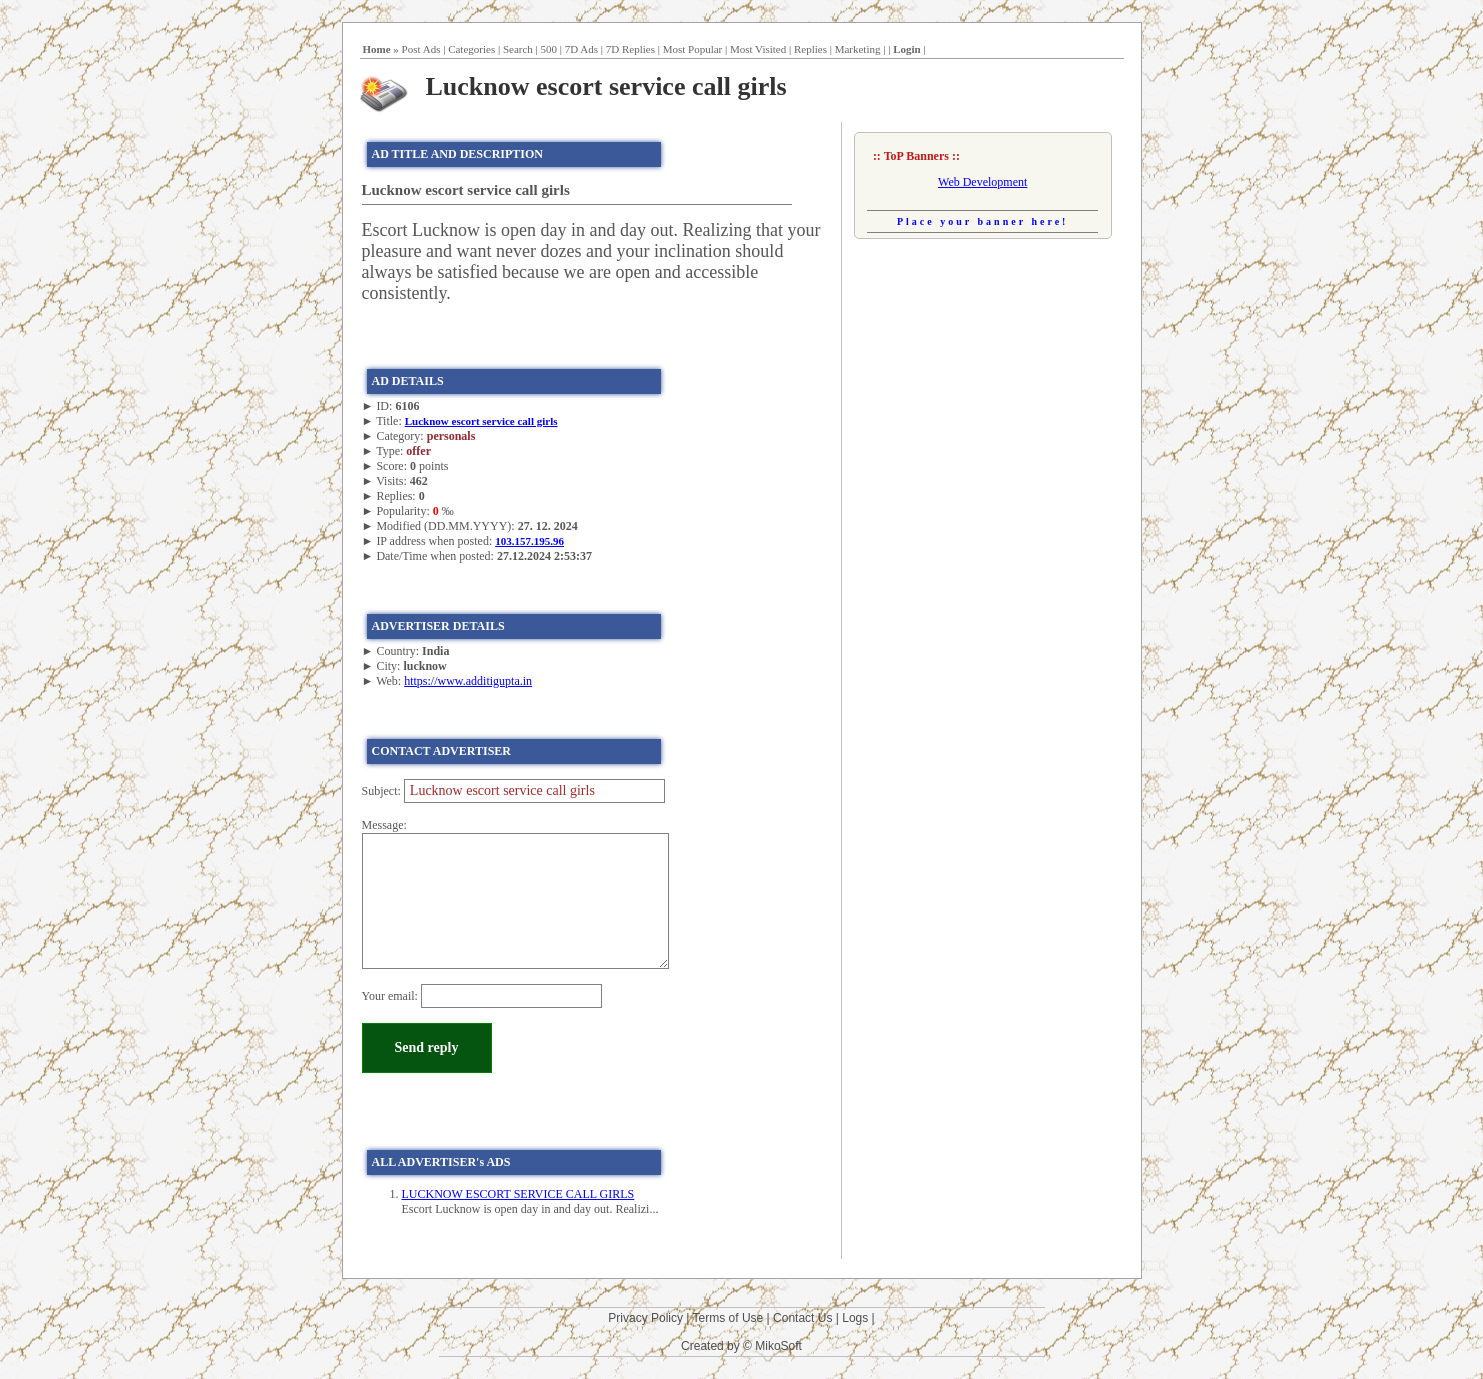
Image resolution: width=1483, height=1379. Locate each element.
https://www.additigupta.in (468, 681)
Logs (855, 1318)
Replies (810, 49)
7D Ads (581, 49)
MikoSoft (778, 1346)
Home (377, 49)
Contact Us (802, 1318)
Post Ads (421, 49)
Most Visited (758, 49)
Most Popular (693, 49)
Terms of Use (728, 1318)
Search (518, 49)
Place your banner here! (983, 221)
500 (549, 49)
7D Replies (630, 49)
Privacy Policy (645, 1318)
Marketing (858, 49)
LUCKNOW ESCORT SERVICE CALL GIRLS (518, 1194)
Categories (471, 49)
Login (907, 49)
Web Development (982, 182)
